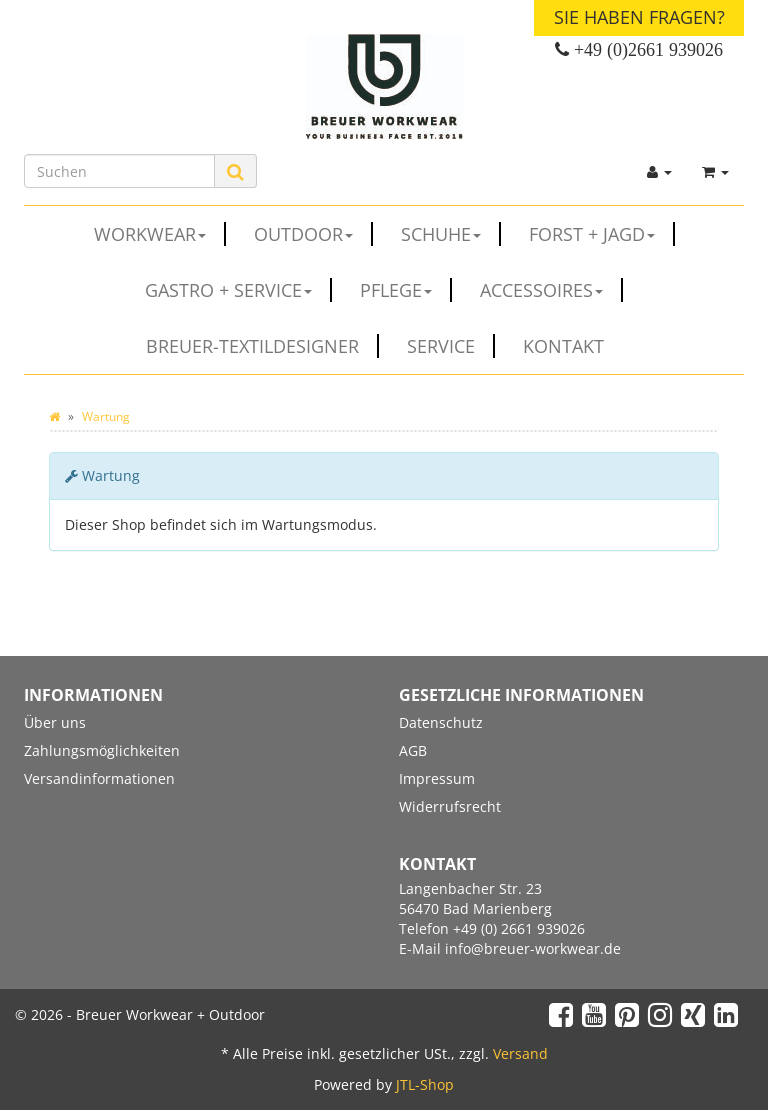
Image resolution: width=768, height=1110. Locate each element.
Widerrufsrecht (450, 806)
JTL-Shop (425, 1084)
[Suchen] (119, 171)
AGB (413, 750)
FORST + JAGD (602, 234)
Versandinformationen (99, 778)
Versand (520, 1053)
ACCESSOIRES (551, 290)
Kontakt (563, 346)
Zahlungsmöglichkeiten (102, 750)
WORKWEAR (160, 234)
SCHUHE (451, 234)
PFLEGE (406, 290)
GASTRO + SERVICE (238, 290)
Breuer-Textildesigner (262, 346)
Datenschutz (441, 722)
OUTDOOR (313, 234)
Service (451, 346)
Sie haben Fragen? (639, 17)
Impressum (437, 778)
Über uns (55, 722)
